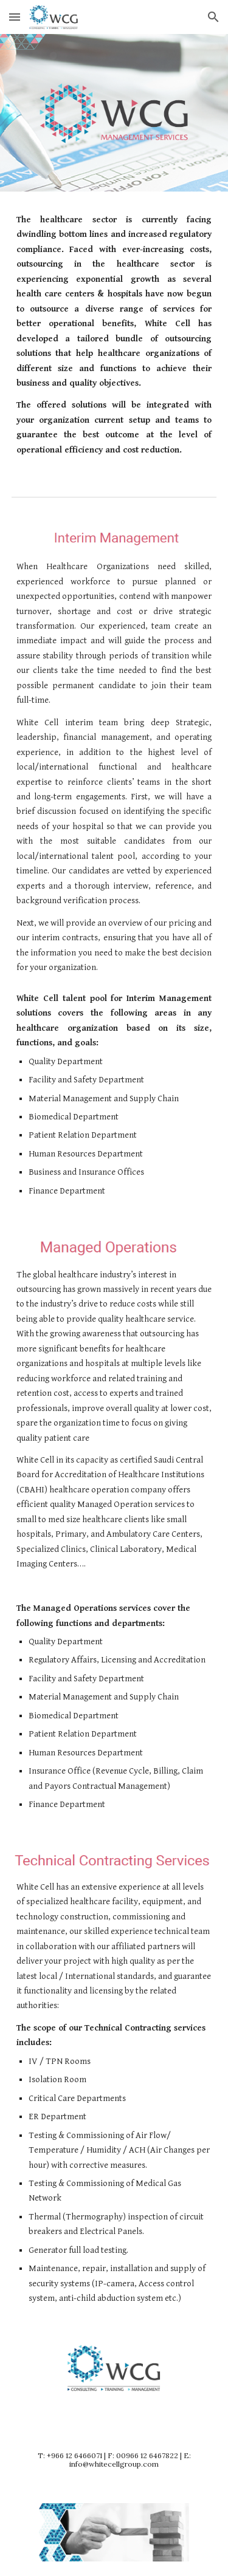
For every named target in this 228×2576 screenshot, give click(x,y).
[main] (114, 335)
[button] (14, 16)
